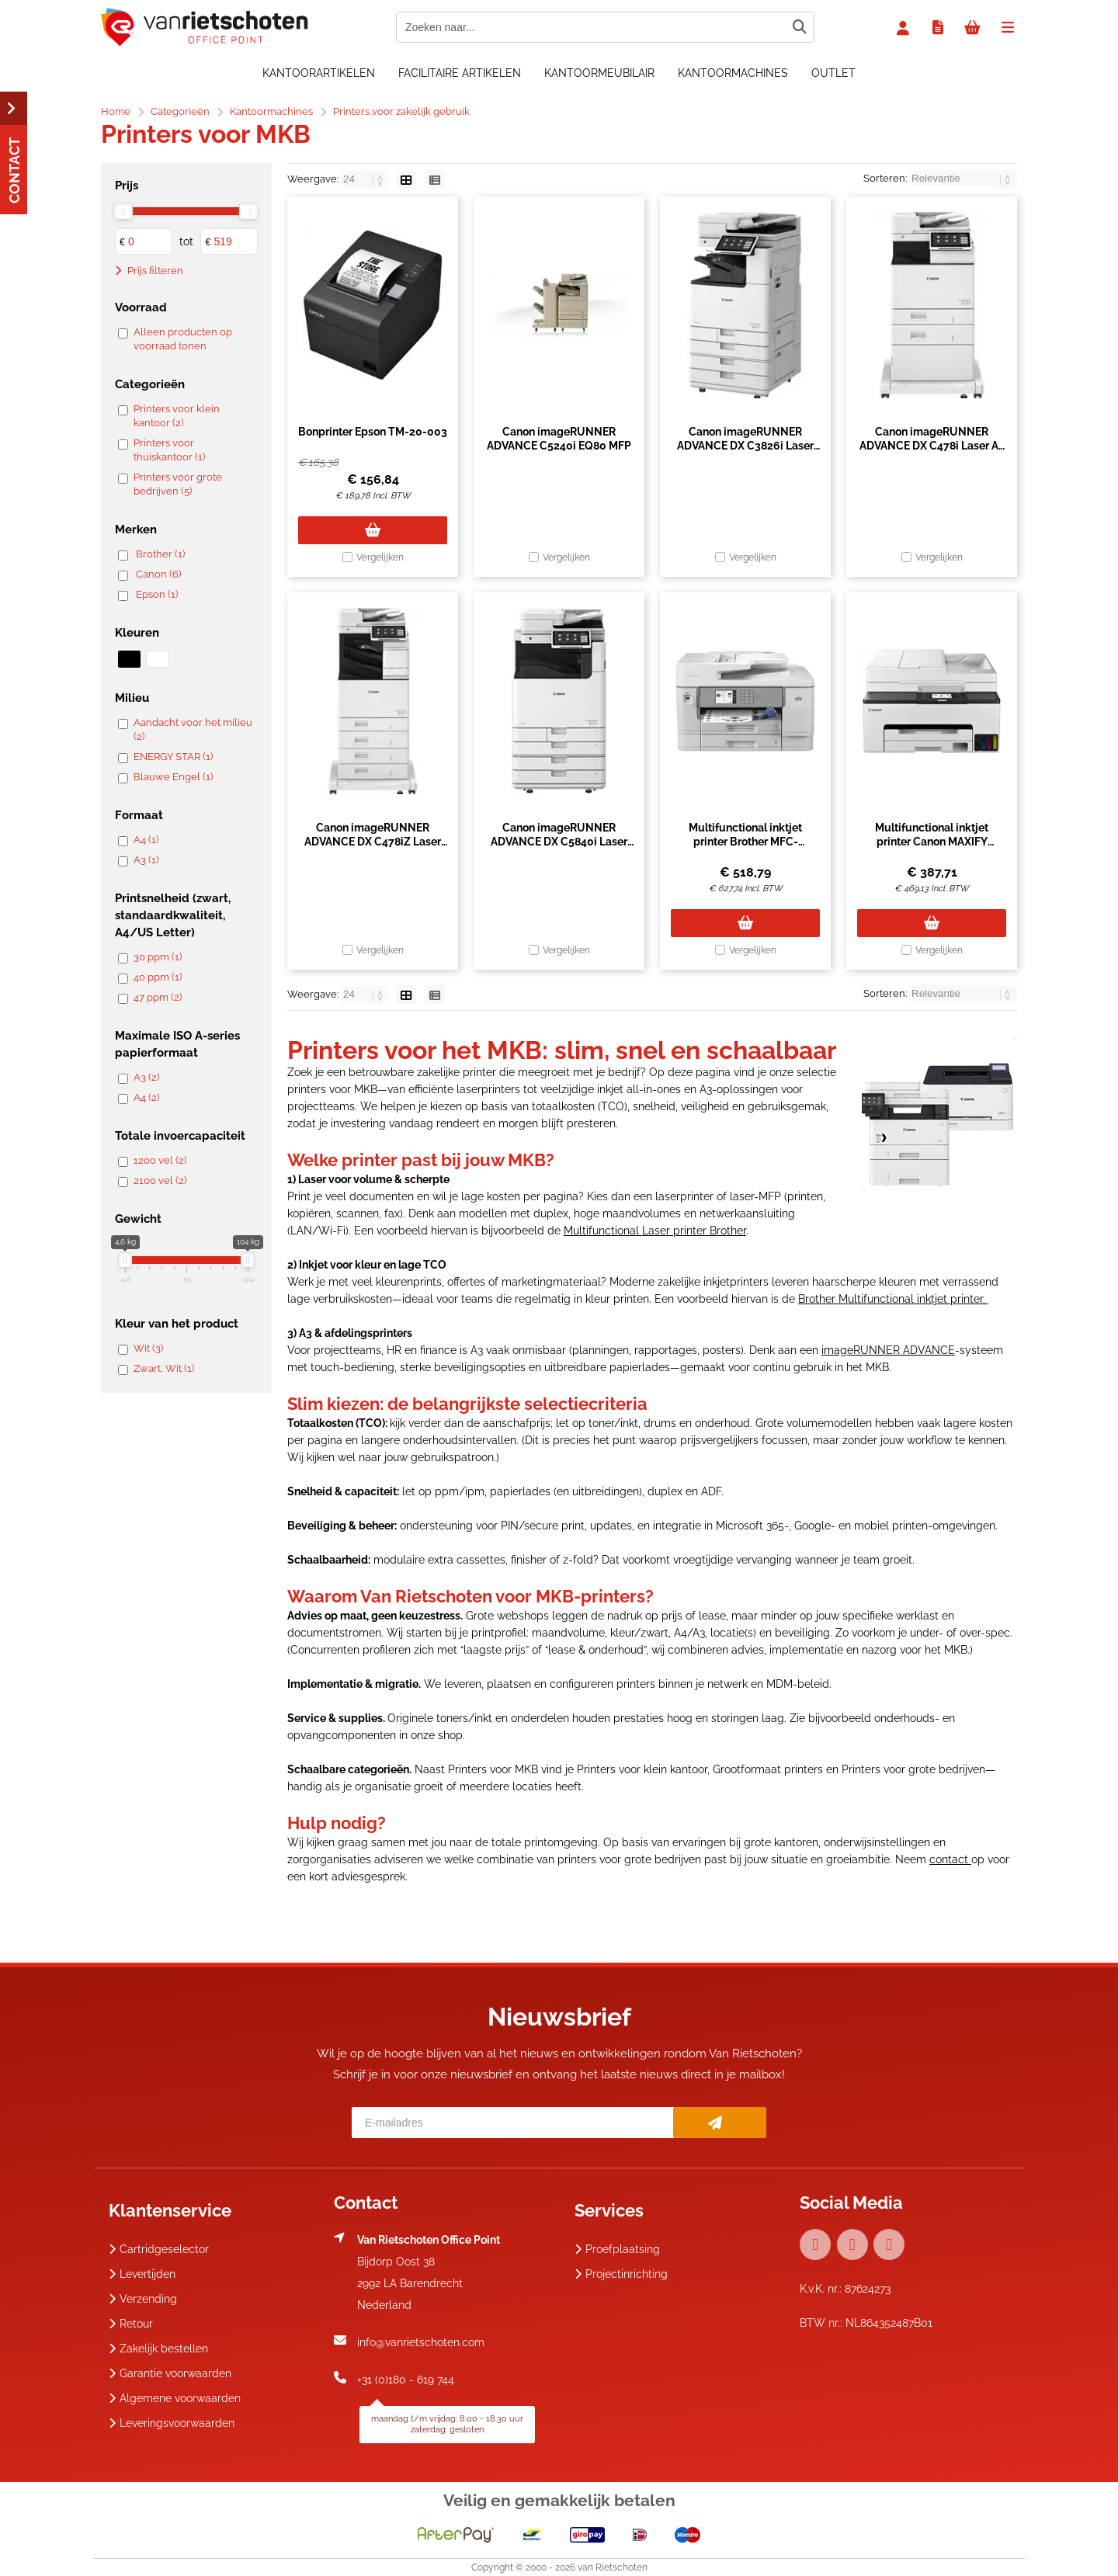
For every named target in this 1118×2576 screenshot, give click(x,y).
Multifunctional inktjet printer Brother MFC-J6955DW (745, 841)
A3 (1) (146, 860)
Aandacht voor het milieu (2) (193, 729)
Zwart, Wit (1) (164, 1368)
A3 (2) (146, 1077)
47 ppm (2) (158, 997)
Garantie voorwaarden (170, 2373)
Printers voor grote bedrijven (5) (178, 484)
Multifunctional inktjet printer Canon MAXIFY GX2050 (931, 841)
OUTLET (833, 73)
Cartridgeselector (159, 2249)
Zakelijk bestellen (158, 2348)
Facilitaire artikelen (459, 73)
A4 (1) (146, 839)
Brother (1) (160, 554)
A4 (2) (146, 1097)
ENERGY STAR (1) (173, 756)
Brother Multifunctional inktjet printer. (893, 1299)
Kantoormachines (733, 73)
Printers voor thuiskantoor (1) (169, 450)
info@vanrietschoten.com (420, 2342)
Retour (131, 2323)
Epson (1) (157, 594)
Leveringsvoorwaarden (171, 2423)
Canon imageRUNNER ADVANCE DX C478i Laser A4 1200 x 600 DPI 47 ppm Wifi (932, 445)
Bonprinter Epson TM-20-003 (372, 431)
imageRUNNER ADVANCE (888, 1350)
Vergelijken (380, 557)
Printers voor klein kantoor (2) (177, 416)
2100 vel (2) (160, 1180)
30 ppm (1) (158, 957)
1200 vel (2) (160, 1160)
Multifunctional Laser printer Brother (655, 1230)
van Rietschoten (613, 2567)
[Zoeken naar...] (798, 27)
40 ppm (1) (158, 977)
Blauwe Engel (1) (173, 777)
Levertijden (142, 2274)
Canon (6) (158, 574)
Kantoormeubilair (599, 73)
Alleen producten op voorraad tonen (183, 339)
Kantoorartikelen (318, 73)
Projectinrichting (621, 2274)
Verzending (143, 2299)
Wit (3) (148, 1348)
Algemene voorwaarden (175, 2398)
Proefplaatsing (617, 2249)
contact (950, 1859)
